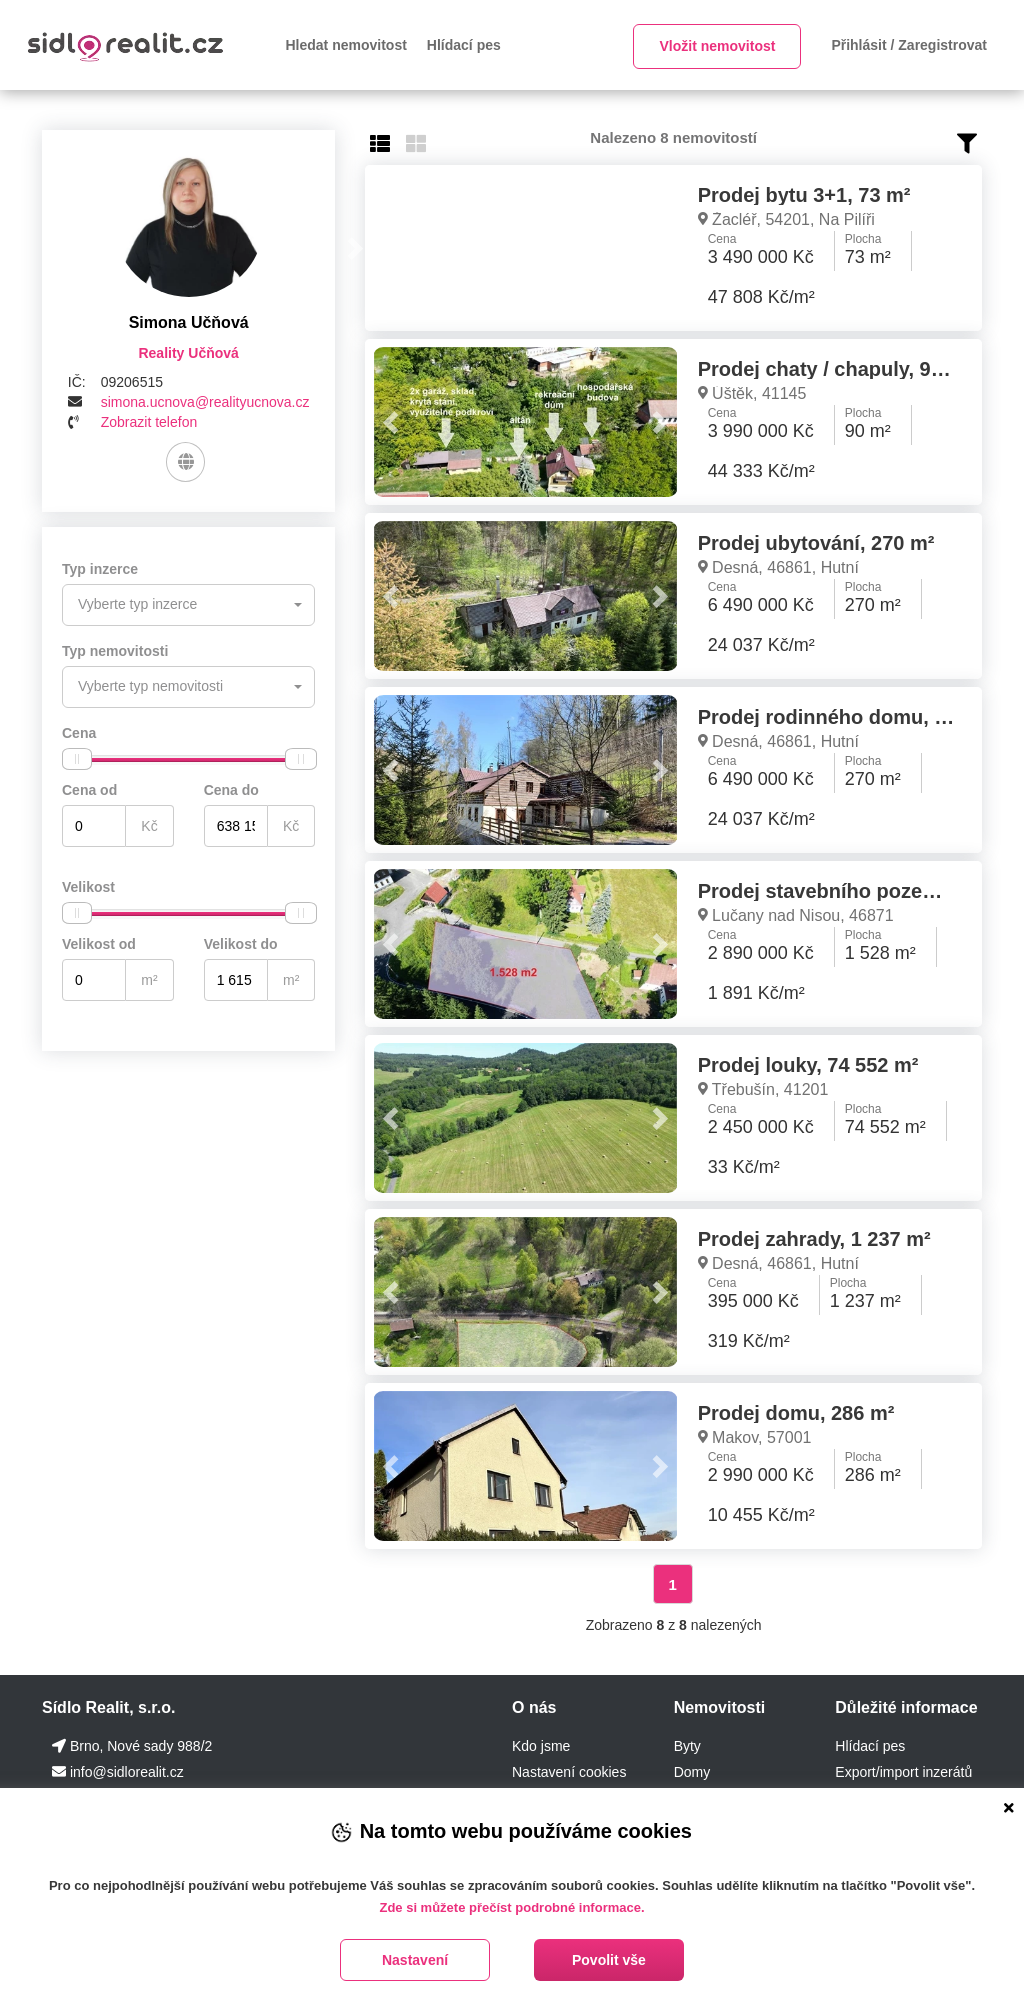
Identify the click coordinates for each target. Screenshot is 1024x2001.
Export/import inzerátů (903, 1772)
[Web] (185, 462)
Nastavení (415, 1960)
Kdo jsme (541, 1746)
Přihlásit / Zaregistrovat (909, 45)
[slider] (77, 759)
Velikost (88, 887)
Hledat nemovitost (346, 45)
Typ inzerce (100, 569)
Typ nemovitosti (115, 651)
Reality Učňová (188, 353)
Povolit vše (609, 1960)
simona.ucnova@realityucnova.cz (205, 402)
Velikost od (99, 944)
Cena (79, 733)
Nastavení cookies (569, 1772)
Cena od (89, 790)
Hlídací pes (464, 45)
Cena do (231, 790)
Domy (692, 1772)
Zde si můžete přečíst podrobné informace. (511, 1907)
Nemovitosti (720, 1707)
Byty (687, 1746)
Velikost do (241, 944)
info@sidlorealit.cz (127, 1772)
